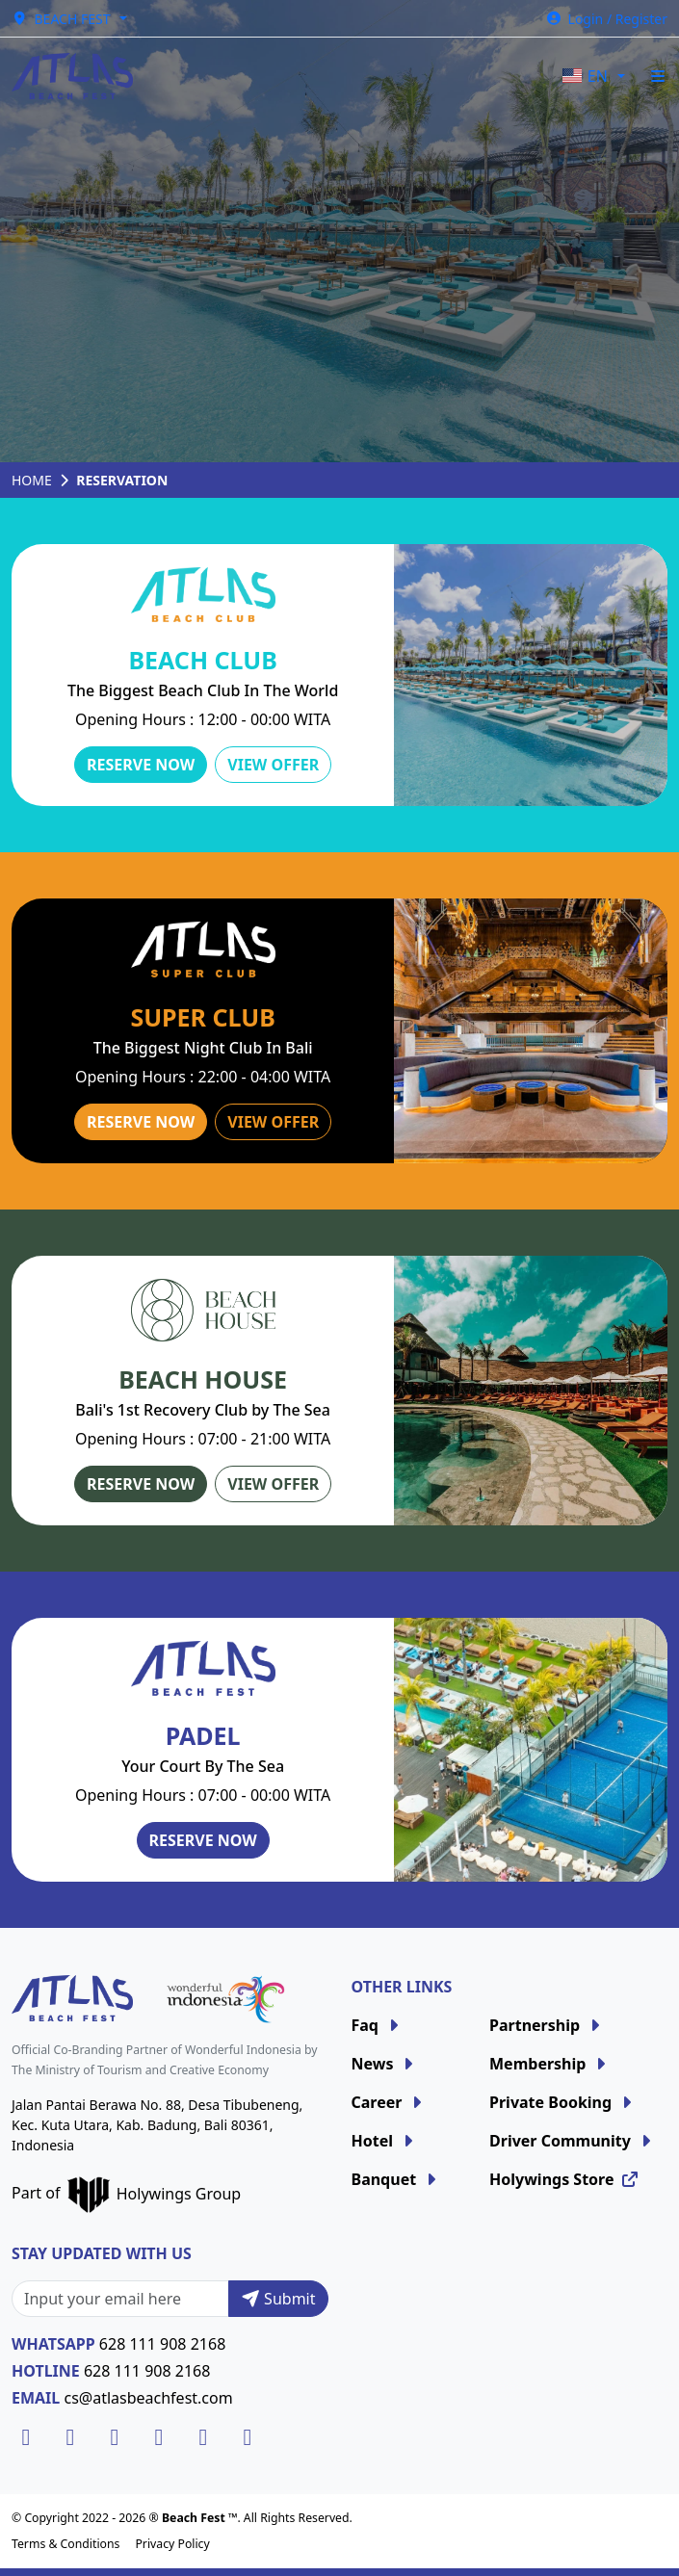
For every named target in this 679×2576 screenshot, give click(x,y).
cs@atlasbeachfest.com (148, 2397)
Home (32, 480)
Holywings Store (564, 2179)
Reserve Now (141, 764)
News (385, 2063)
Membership (550, 2063)
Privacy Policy (172, 2544)
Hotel (385, 2140)
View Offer (273, 764)
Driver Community (572, 2140)
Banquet (397, 2179)
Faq (378, 2025)
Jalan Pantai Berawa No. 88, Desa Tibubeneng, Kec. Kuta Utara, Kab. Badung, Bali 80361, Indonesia (157, 2124)
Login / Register (606, 19)
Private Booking (563, 2102)
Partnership (547, 2025)
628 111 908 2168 (162, 2344)
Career (390, 2102)
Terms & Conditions (65, 2544)
